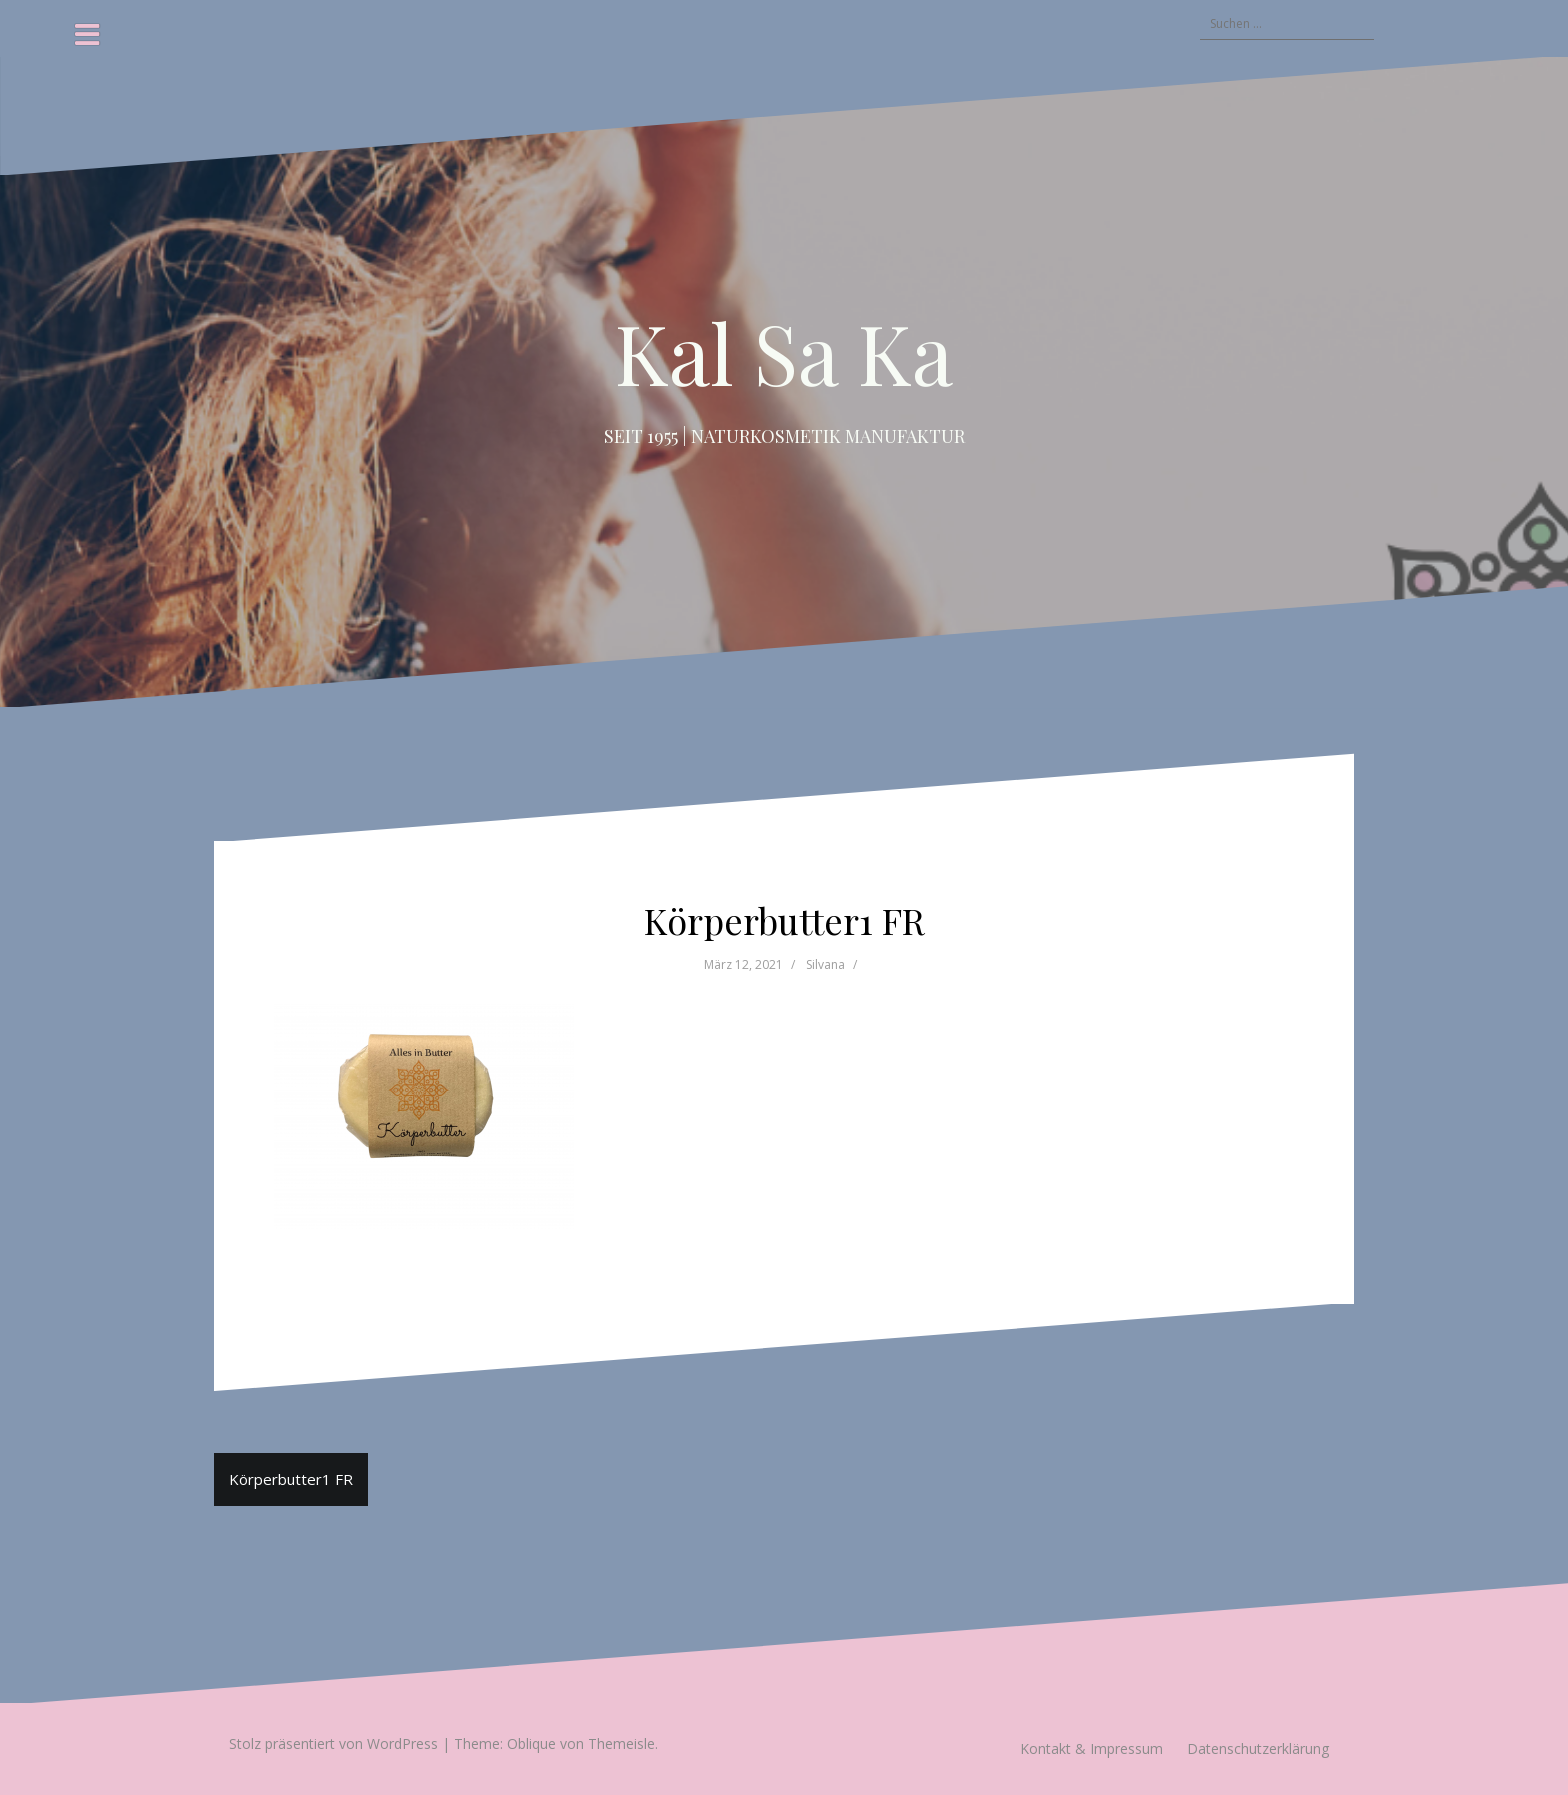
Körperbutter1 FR (291, 1479)
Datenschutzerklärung (1258, 1748)
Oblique (531, 1743)
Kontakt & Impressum (1091, 1748)
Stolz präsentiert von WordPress (333, 1743)
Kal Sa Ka (784, 352)
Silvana (825, 964)
